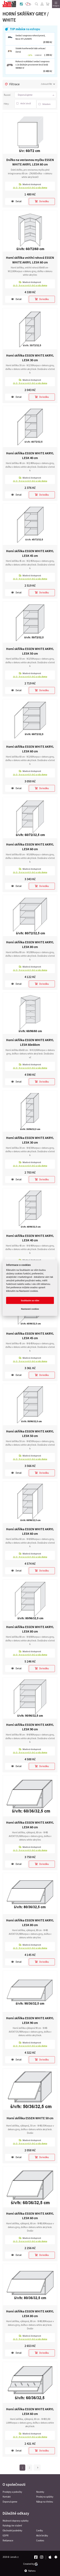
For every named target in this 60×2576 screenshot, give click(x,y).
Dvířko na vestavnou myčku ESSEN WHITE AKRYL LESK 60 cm (30, 161)
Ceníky (39, 2530)
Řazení (7, 94)
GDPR (5, 2534)
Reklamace (8, 2539)
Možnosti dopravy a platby (15, 2520)
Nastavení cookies (30, 1309)
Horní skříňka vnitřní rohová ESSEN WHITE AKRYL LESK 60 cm (30, 259)
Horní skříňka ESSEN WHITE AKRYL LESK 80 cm (30, 944)
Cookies (40, 2539)
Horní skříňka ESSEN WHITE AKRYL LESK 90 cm (30, 1726)
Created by (30, 2563)
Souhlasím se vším (30, 1300)
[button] (35, 95)
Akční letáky (42, 2534)
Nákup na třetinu (44, 2501)
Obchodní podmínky (12, 2530)
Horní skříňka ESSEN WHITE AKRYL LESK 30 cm (30, 357)
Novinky (40, 2491)
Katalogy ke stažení (12, 2525)
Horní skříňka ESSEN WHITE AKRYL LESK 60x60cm (30, 1041)
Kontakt (7, 2496)
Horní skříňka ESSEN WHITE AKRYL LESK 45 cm (30, 552)
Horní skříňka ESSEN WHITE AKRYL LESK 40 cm (30, 455)
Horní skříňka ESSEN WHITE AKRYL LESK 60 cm (30, 748)
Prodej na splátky (44, 2496)
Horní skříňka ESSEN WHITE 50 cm (30, 2117)
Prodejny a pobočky (12, 2491)
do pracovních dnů (30, 187)
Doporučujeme (10, 2501)
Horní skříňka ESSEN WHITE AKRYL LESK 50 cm (30, 650)
